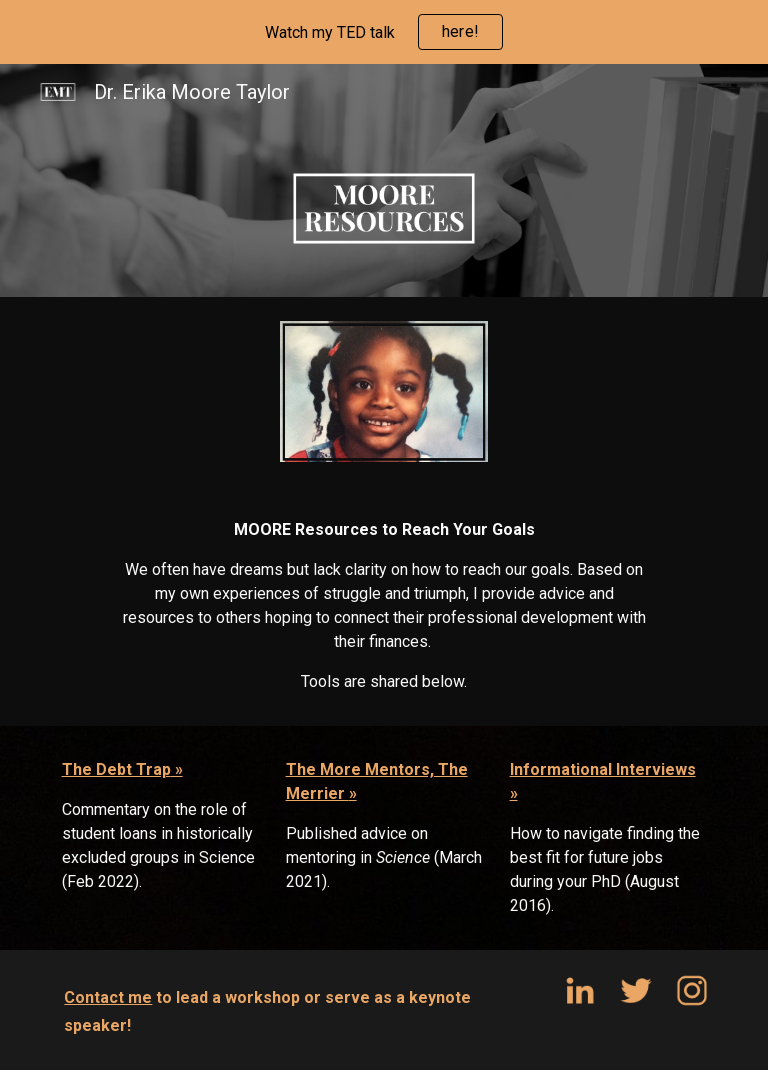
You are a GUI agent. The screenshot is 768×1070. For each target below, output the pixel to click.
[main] (383, 606)
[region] (384, 32)
